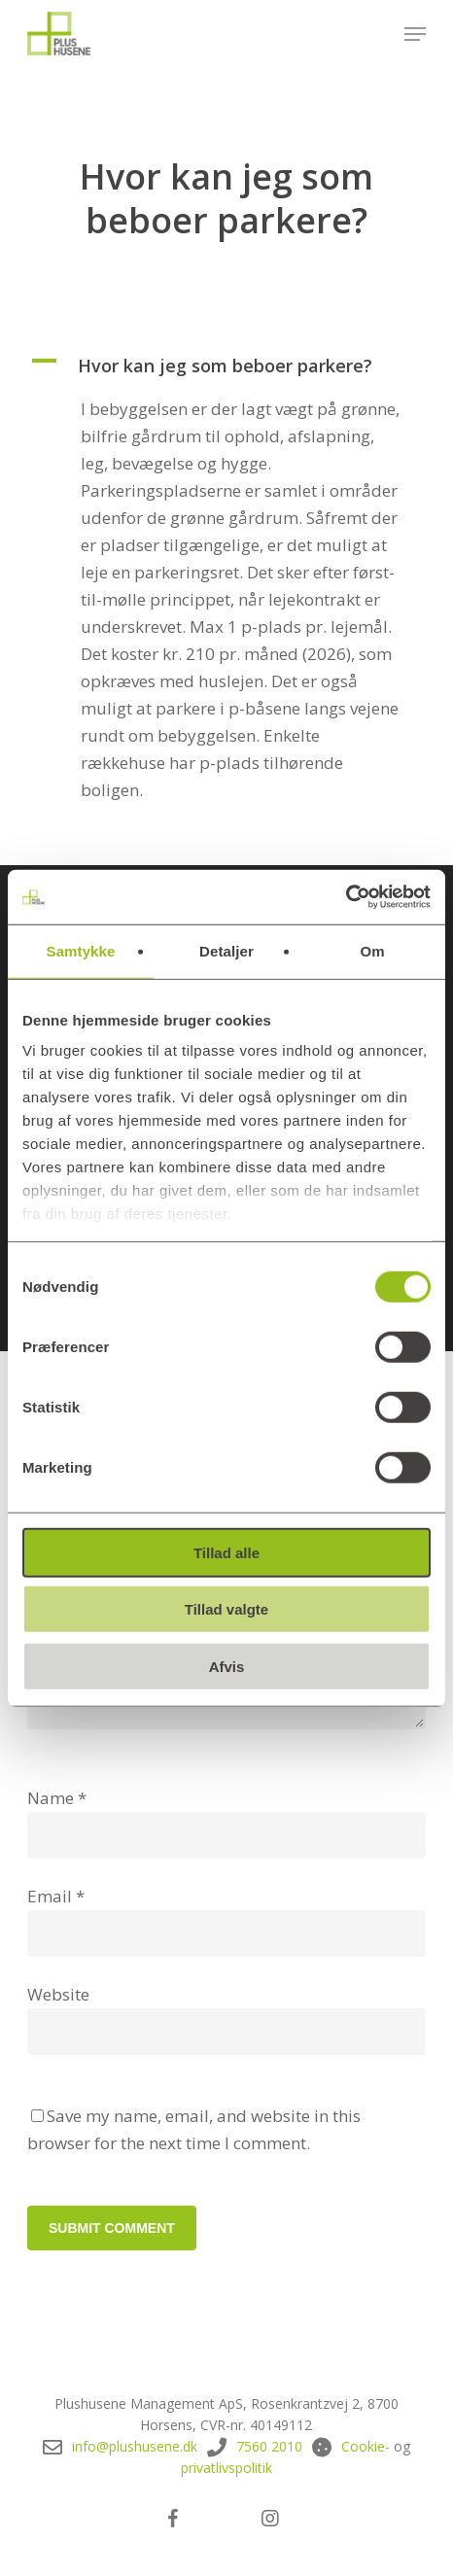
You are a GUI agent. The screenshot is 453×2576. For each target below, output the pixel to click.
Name (57, 1798)
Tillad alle (226, 1552)
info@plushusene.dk (134, 2446)
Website (58, 1994)
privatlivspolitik (226, 2467)
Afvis (227, 1665)
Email (56, 1896)
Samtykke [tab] (81, 950)
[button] (415, 34)
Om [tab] (372, 950)
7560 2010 (269, 2446)
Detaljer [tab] (226, 950)
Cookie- (365, 2446)
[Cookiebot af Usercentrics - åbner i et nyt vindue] (346, 897)
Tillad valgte (226, 1609)
